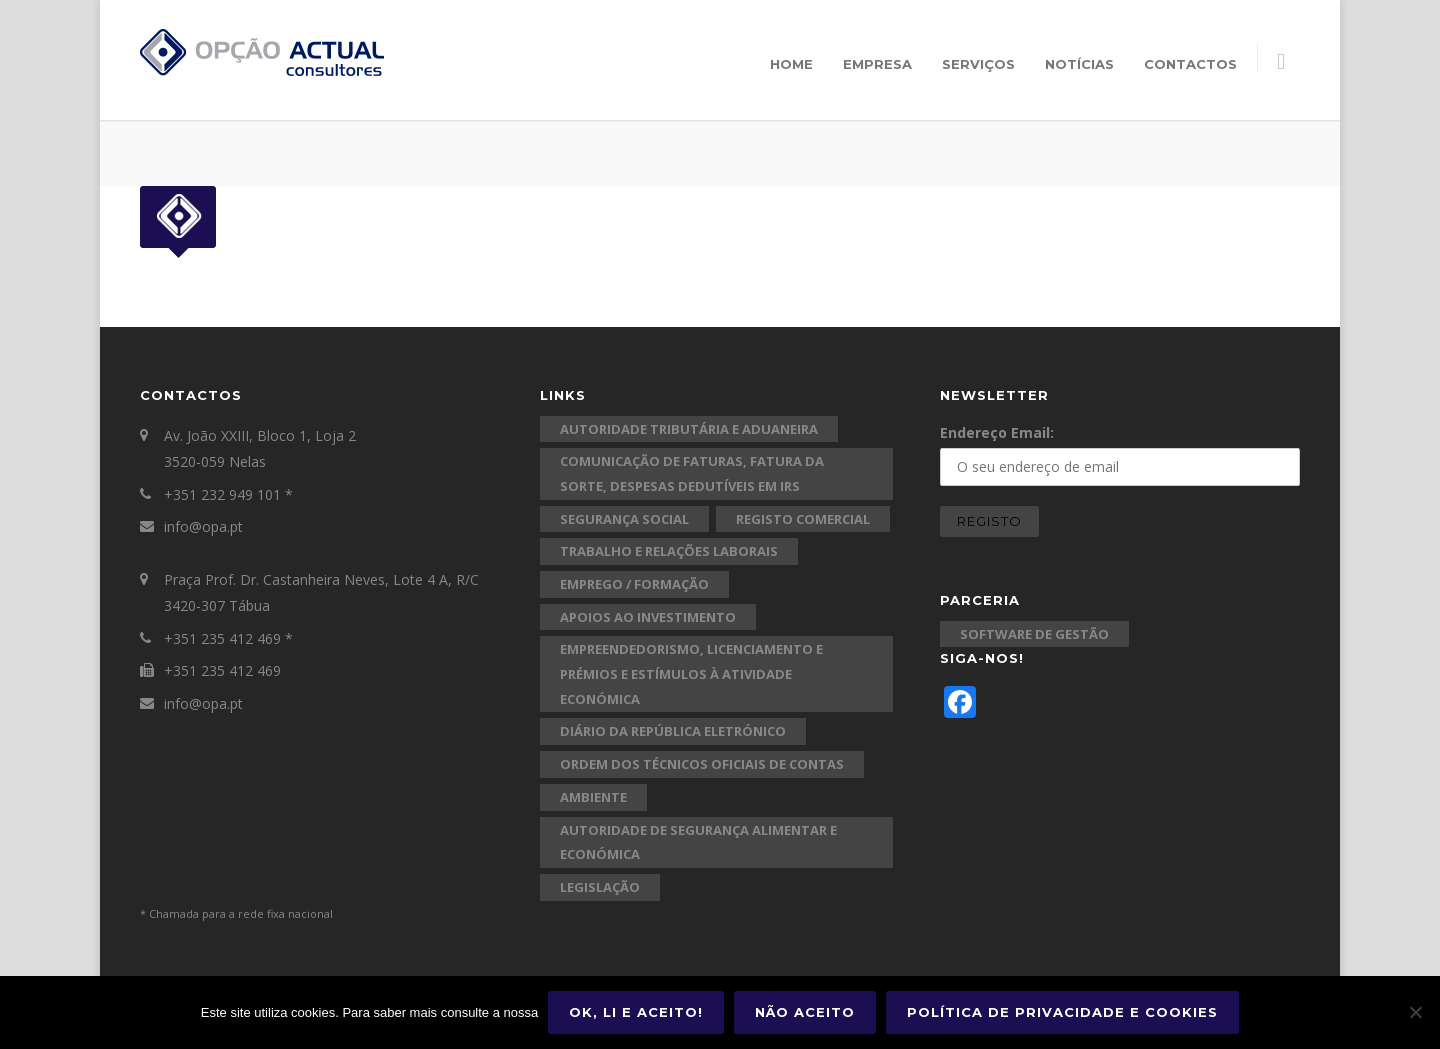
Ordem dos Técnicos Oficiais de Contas (702, 764)
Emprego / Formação (634, 584)
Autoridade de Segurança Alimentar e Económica (698, 842)
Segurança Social (624, 519)
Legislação (600, 887)
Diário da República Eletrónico (673, 731)
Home (791, 64)
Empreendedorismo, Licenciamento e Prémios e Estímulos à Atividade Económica (691, 673)
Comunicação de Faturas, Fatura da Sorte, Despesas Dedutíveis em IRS (692, 473)
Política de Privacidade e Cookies (1062, 1012)
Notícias (1079, 64)
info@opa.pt (203, 526)
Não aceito (805, 1012)
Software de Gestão (1034, 634)
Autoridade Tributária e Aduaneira (689, 429)
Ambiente (593, 797)
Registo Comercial (803, 519)
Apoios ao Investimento (648, 617)
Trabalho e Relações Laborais (669, 551)
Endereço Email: (997, 432)
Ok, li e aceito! (636, 1012)
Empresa (877, 64)
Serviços (978, 64)
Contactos (1190, 64)
